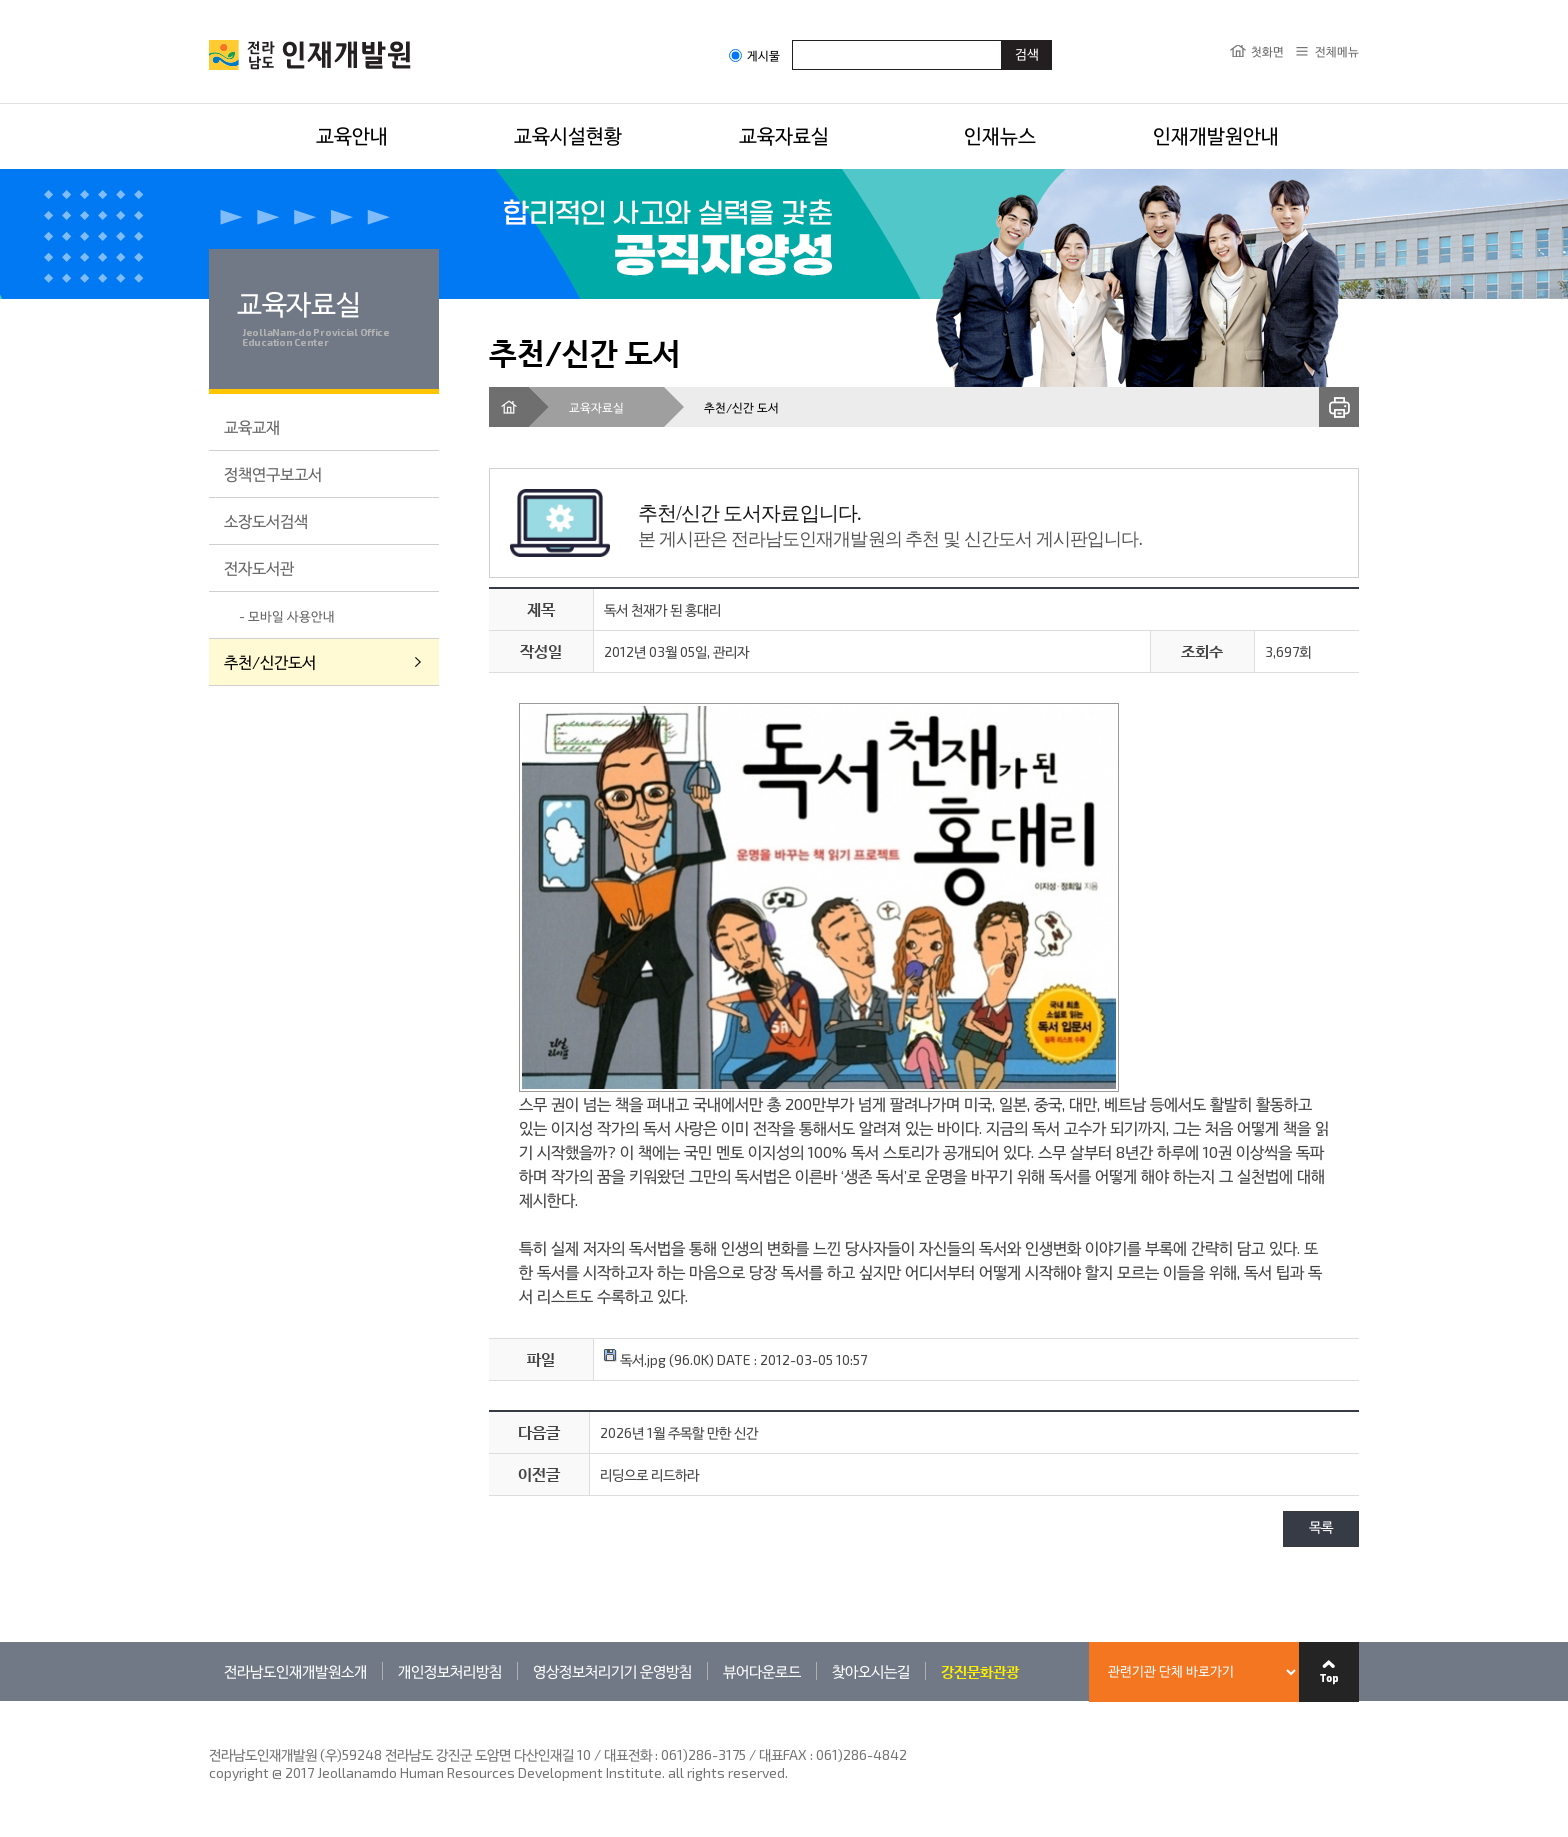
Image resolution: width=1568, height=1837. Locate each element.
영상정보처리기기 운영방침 (612, 1671)
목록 (1321, 1528)
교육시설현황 (568, 135)
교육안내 (352, 135)
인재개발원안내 (1216, 135)
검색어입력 (792, 39)
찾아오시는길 (871, 1671)
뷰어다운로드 (762, 1671)
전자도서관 (259, 567)
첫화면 (1267, 51)
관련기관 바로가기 (209, 1700)
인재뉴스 (1000, 135)
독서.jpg (635, 1359)
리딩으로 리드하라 (649, 1474)
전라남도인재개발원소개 (295, 1671)
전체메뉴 (1337, 51)
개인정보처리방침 (450, 1671)
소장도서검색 (266, 520)
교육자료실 (784, 135)
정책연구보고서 (273, 473)
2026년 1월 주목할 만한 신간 (679, 1432)
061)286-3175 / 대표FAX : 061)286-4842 (784, 1754)
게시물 (754, 55)
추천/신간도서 (270, 661)
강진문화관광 (980, 1671)
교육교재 (252, 426)
